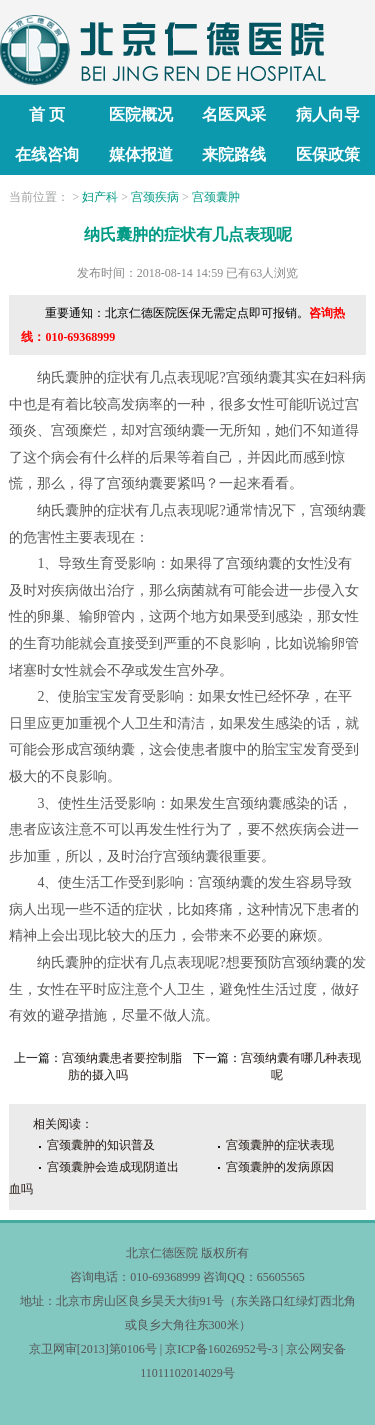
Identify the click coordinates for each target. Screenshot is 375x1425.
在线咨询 (47, 154)
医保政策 (328, 154)
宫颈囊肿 (216, 197)
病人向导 (328, 114)
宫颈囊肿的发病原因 (280, 1167)
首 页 (47, 114)
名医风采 (234, 114)
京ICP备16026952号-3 (221, 1349)
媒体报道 (141, 154)
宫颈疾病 (155, 197)
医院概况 (141, 114)
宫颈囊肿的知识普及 (101, 1145)
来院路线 (234, 154)
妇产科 (100, 197)
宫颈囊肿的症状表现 (280, 1145)
